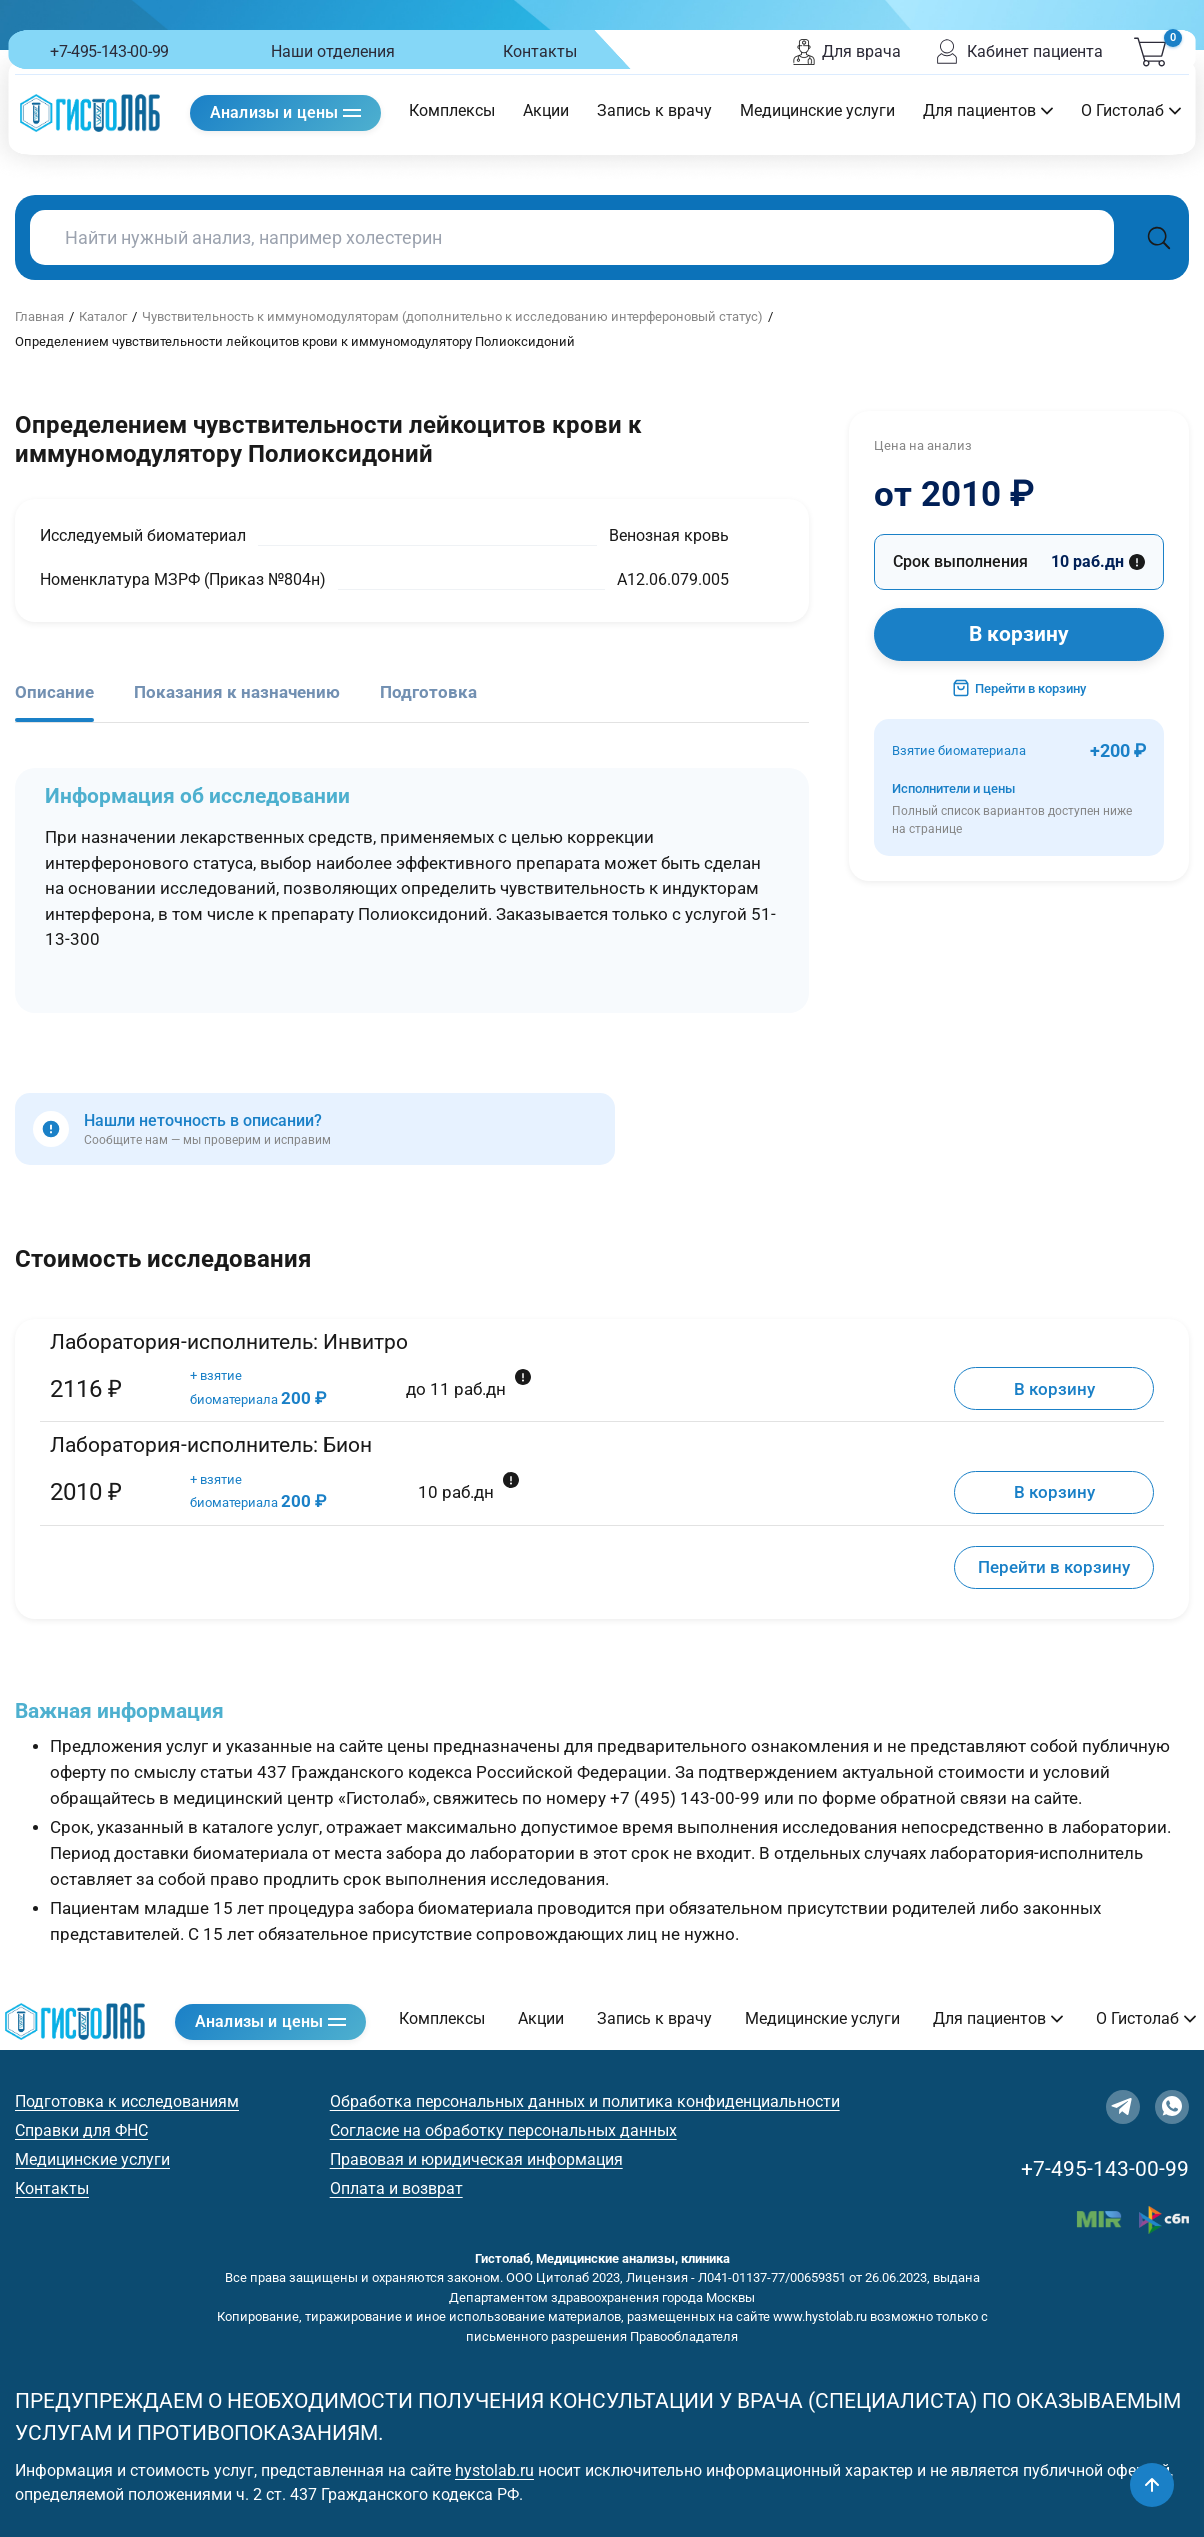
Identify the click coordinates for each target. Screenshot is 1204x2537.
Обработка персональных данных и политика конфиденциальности (585, 2101)
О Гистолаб (1131, 110)
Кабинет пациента (1017, 52)
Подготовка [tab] (428, 692)
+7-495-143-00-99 (109, 51)
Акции (546, 110)
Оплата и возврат (396, 2188)
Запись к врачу (654, 110)
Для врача (846, 52)
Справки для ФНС (81, 2130)
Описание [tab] (54, 692)
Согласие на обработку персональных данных (503, 2130)
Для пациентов (988, 110)
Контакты (540, 51)
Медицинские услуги (817, 110)
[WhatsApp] (1172, 2107)
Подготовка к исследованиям (127, 2101)
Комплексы (452, 110)
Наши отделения (333, 51)
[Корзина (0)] (1150, 52)
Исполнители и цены (1019, 809)
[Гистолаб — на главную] (90, 112)
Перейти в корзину (1019, 688)
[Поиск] (1159, 237)
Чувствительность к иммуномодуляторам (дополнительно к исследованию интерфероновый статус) (452, 316)
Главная (39, 316)
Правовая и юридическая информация (476, 2159)
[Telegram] (1123, 2107)
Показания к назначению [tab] (237, 692)
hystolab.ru (494, 2470)
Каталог (103, 316)
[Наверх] (1152, 2485)
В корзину (1019, 634)
